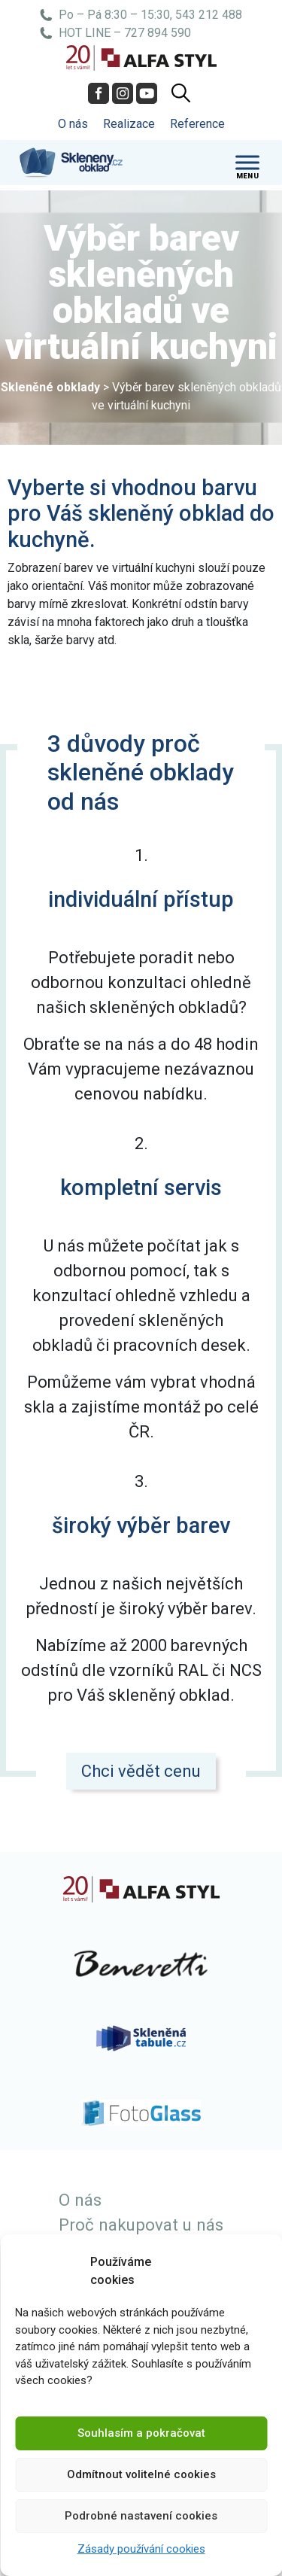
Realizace (129, 124)
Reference (197, 124)
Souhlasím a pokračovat (141, 2433)
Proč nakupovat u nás (141, 2224)
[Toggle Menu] (247, 162)
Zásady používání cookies (141, 2549)
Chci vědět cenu (141, 1771)
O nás (73, 124)
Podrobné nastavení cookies (141, 2516)
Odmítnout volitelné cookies (141, 2474)
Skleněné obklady (50, 387)
